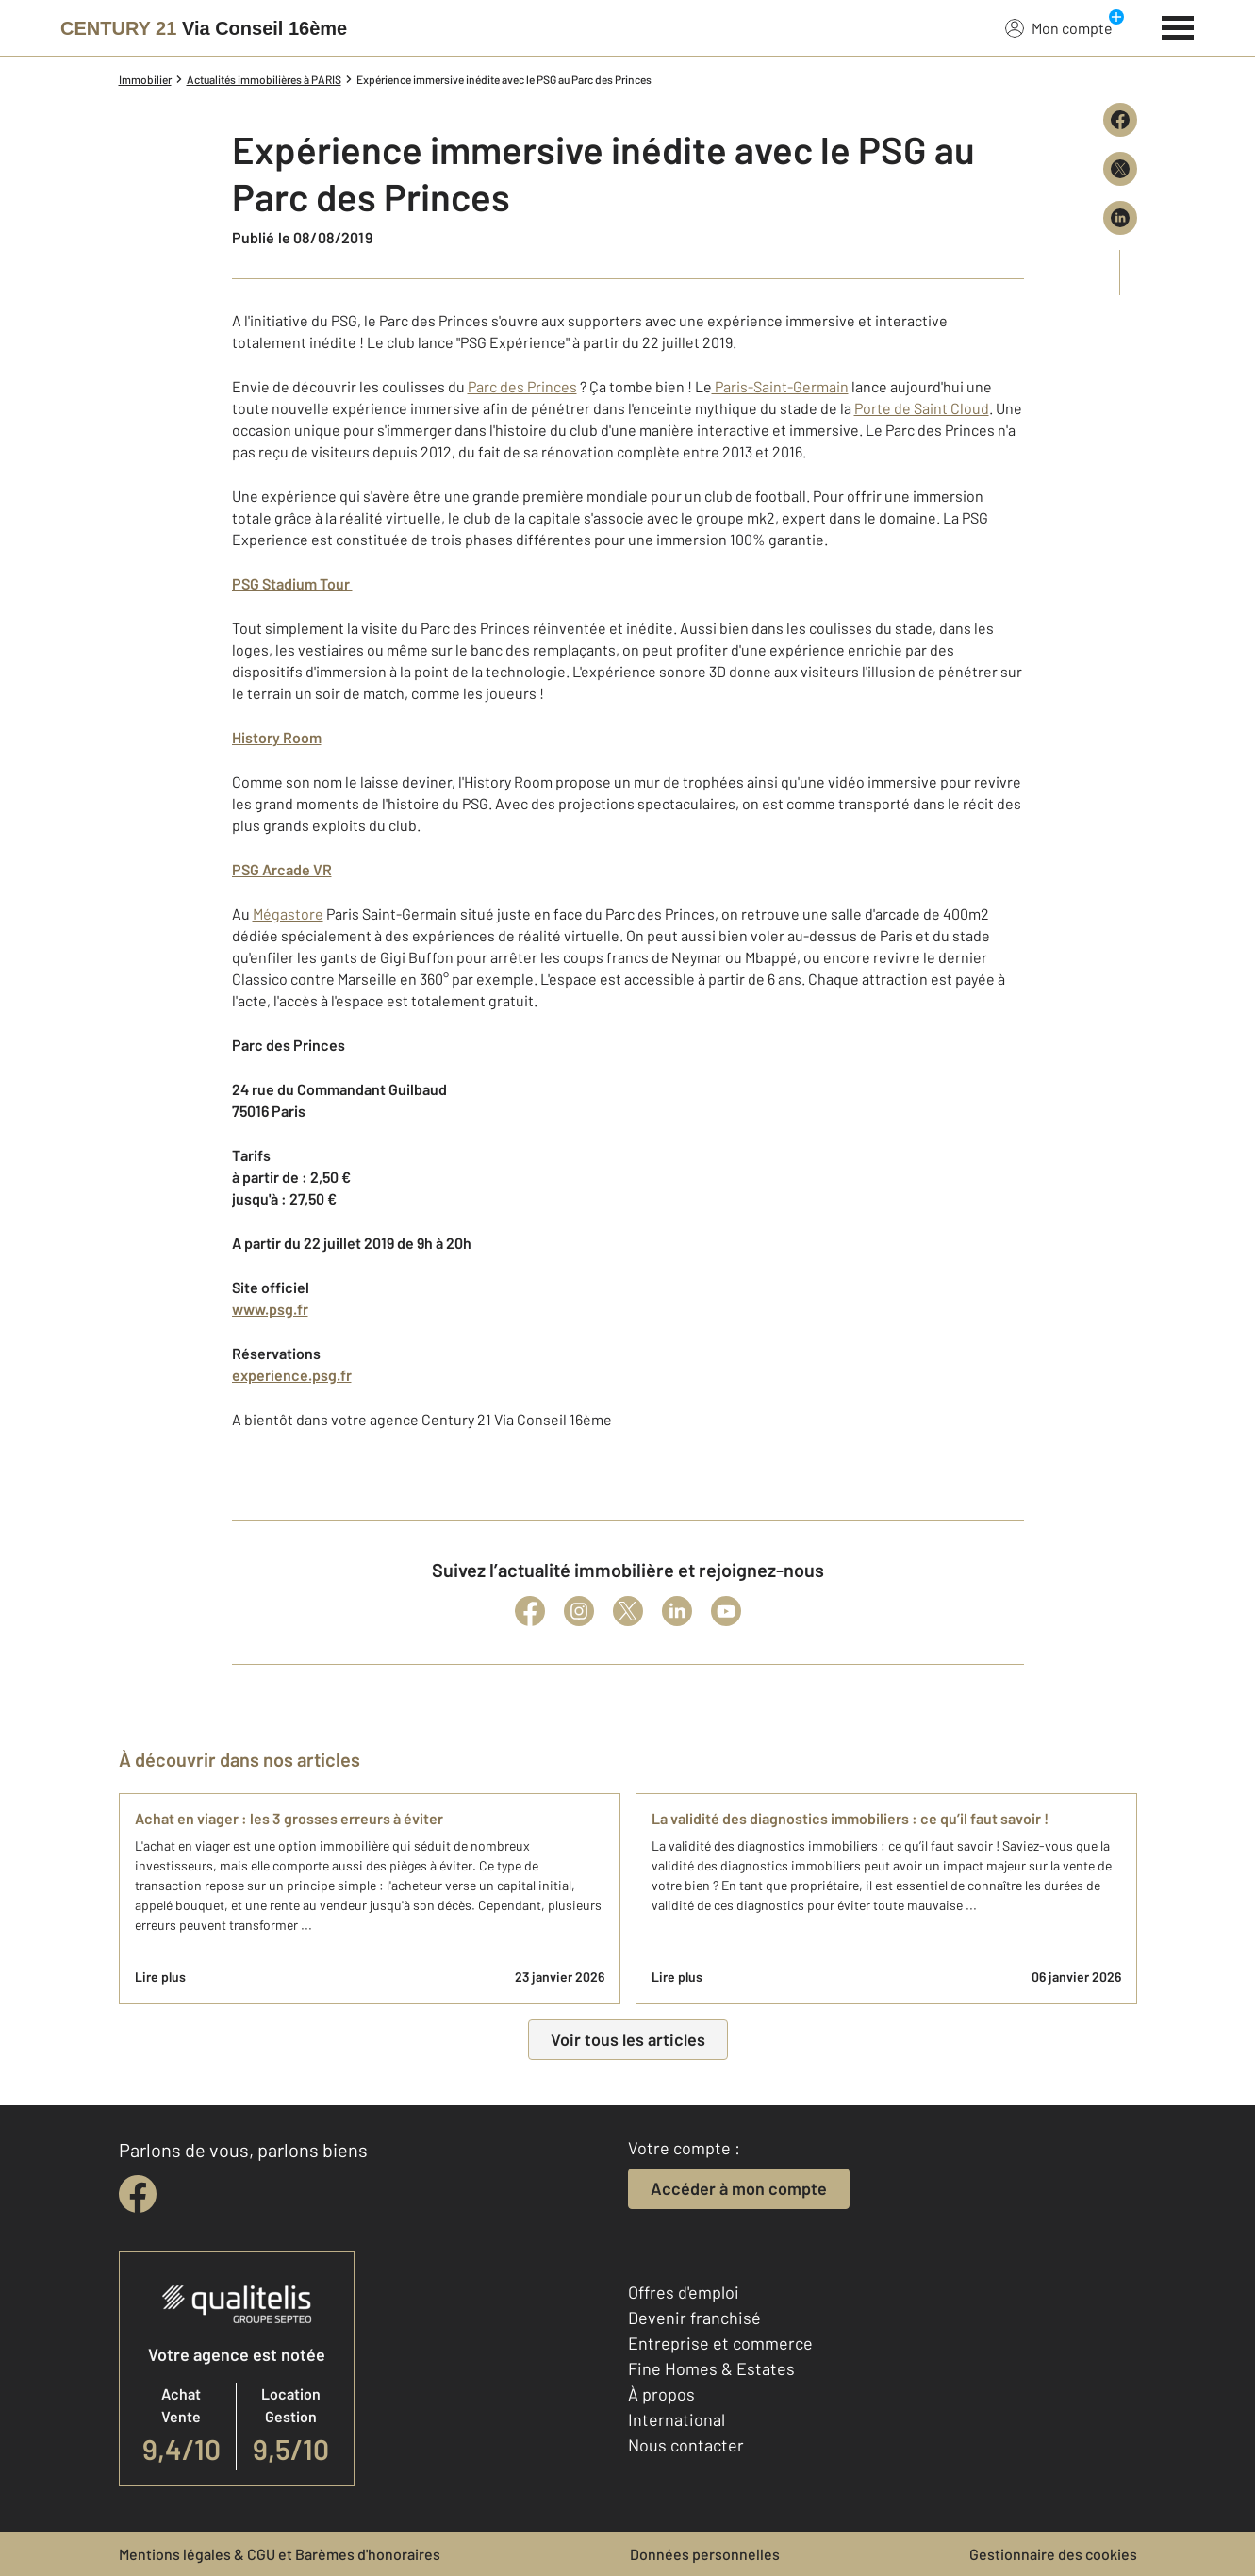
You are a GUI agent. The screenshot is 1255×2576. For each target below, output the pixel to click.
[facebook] (138, 2194)
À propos (661, 2394)
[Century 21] (203, 28)
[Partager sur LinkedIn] (1120, 218)
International (676, 2419)
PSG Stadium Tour (292, 583)
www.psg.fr (270, 1309)
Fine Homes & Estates (711, 2368)
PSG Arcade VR (282, 869)
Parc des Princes (522, 386)
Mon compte (1059, 27)
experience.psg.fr (292, 1375)
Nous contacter (686, 2445)
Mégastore (288, 913)
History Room (277, 737)
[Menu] (1178, 25)
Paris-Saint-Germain (780, 386)
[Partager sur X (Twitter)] (1120, 169)
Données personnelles (705, 2554)
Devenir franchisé (694, 2317)
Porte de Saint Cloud (921, 408)
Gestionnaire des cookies (1053, 2554)
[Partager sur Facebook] (1120, 120)
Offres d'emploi (683, 2292)
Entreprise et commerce (720, 2343)
